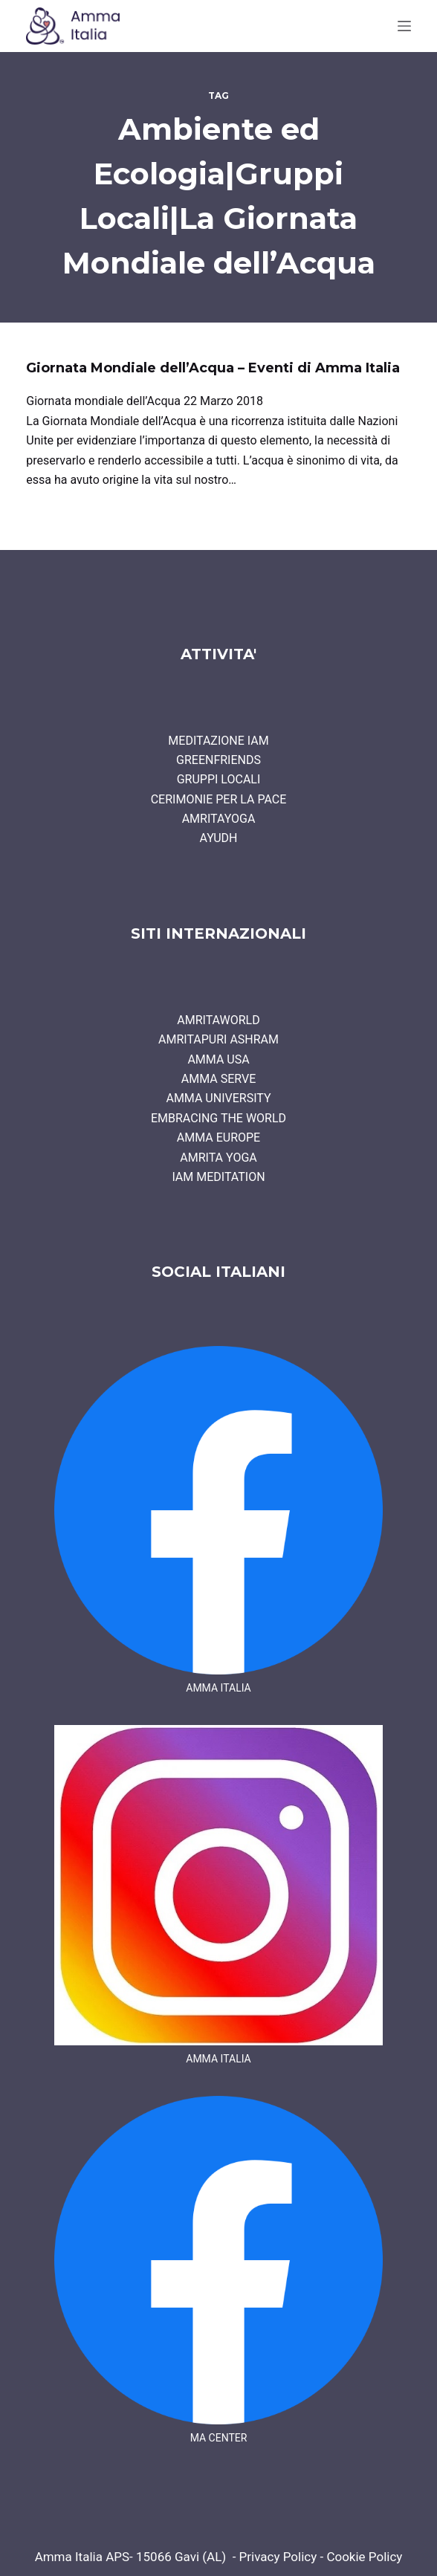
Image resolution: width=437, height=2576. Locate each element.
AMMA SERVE (218, 1079)
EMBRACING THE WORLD (218, 1118)
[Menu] (404, 26)
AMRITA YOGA (218, 1158)
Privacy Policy (278, 2556)
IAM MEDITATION (218, 1177)
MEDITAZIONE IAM (218, 741)
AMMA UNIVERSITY (218, 1098)
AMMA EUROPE (218, 1137)
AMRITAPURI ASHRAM (218, 1039)
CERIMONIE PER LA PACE (219, 799)
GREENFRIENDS (218, 760)
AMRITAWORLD (218, 1020)
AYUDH (219, 838)
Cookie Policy (364, 2556)
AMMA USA (218, 1059)
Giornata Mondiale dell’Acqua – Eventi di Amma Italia (213, 368)
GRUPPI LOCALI (219, 779)
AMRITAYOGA (219, 819)
